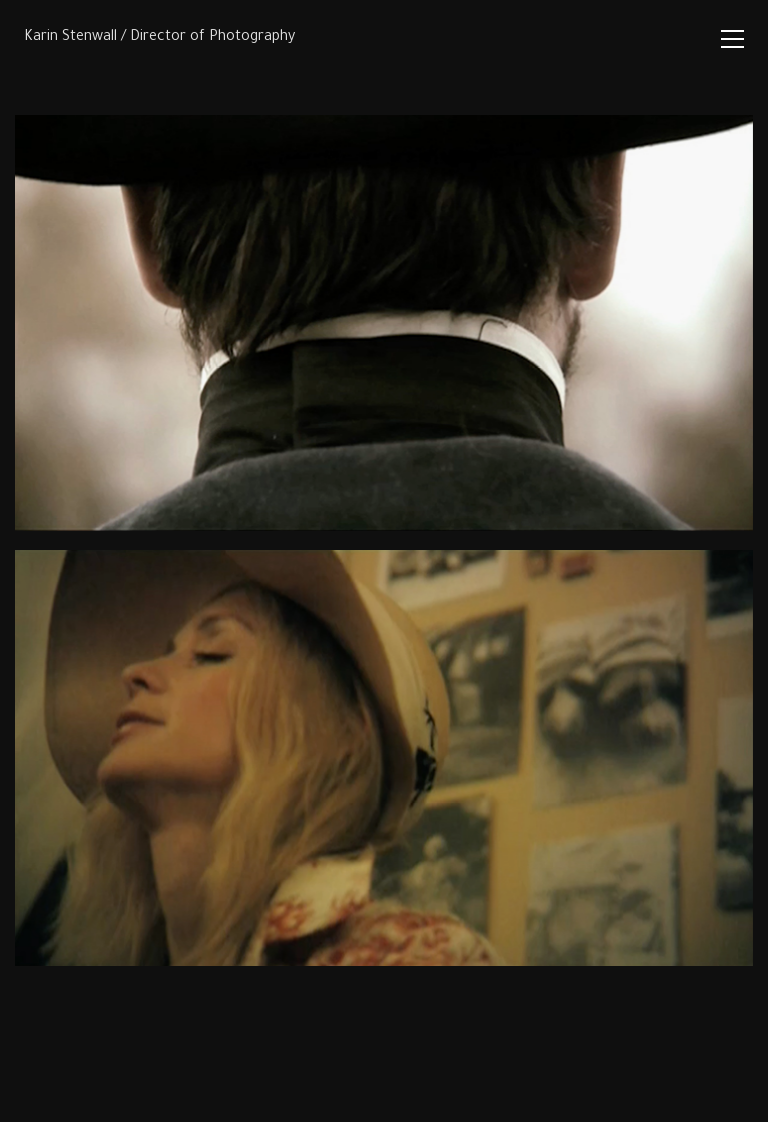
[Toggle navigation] (732, 39)
